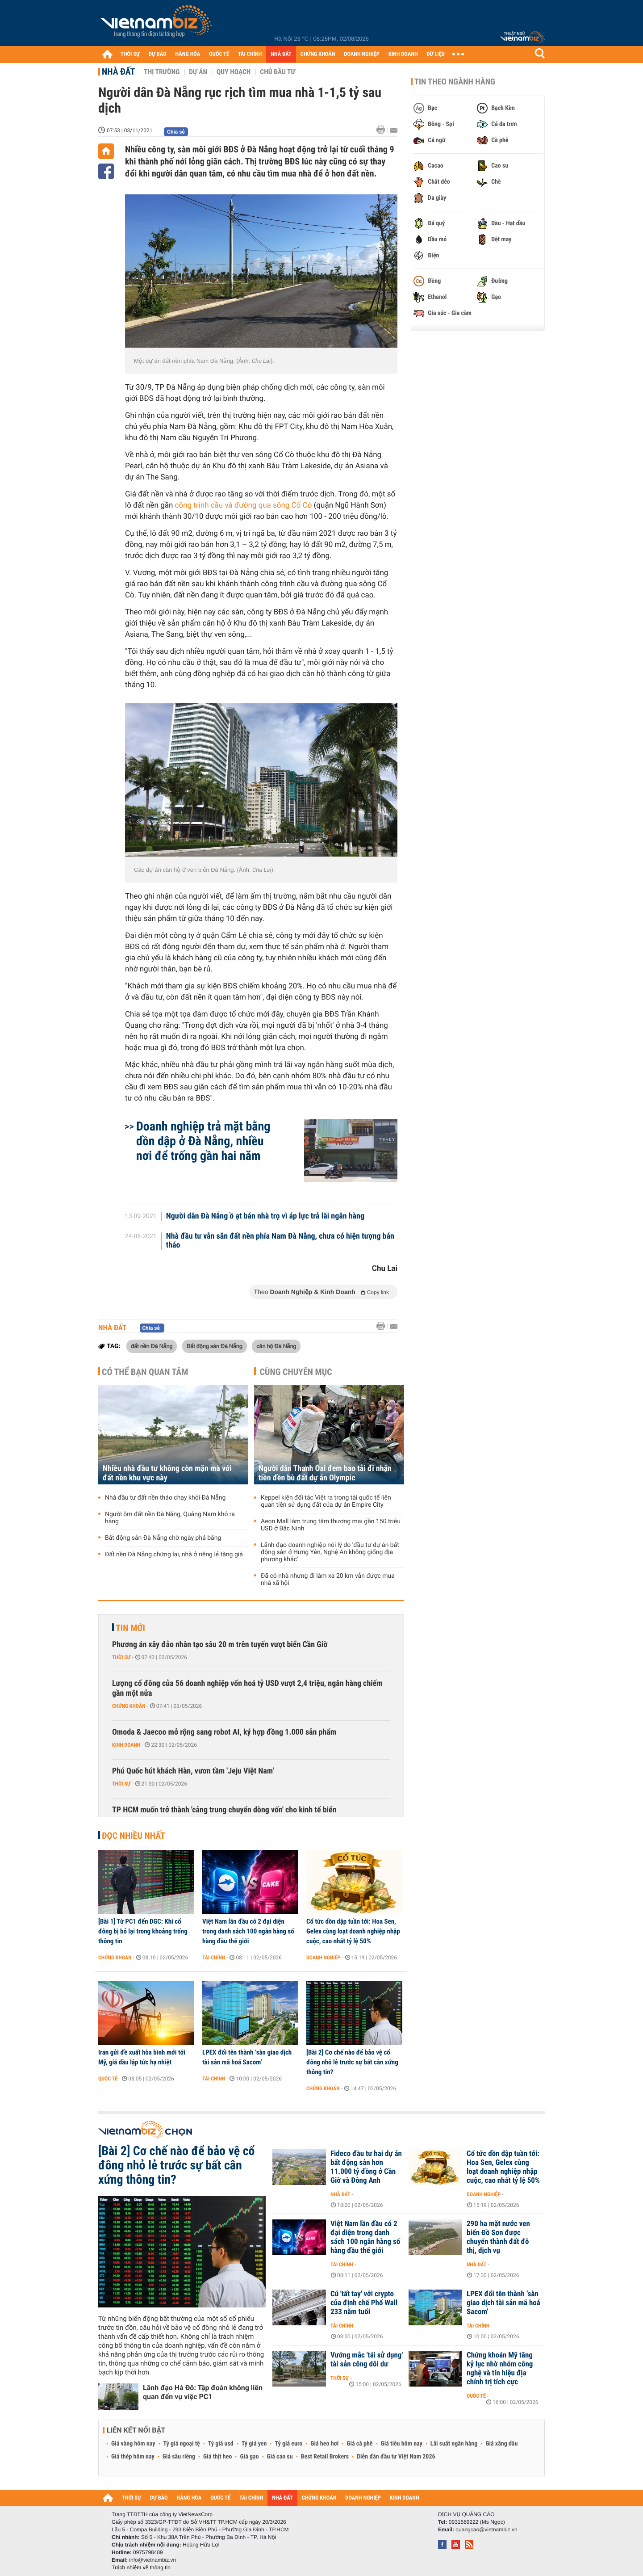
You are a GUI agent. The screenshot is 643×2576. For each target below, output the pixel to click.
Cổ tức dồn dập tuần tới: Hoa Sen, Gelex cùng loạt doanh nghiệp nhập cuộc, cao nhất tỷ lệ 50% (353, 1931)
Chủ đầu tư (277, 72)
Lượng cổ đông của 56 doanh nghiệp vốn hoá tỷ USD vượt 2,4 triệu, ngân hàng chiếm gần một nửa (247, 1688)
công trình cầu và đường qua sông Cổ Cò (243, 505)
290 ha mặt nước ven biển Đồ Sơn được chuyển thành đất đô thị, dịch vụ (498, 2237)
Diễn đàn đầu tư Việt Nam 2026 (396, 2457)
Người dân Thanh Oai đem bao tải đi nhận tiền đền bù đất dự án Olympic (325, 1473)
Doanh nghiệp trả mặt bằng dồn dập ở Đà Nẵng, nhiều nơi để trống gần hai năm (203, 1141)
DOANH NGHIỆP (361, 54)
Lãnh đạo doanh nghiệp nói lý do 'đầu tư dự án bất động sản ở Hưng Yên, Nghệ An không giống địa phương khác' (330, 1552)
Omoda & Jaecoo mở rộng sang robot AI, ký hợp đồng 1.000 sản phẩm (224, 1732)
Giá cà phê (359, 2444)
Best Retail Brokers (325, 2457)
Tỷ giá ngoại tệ (181, 2444)
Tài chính (213, 1957)
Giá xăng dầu (501, 2444)
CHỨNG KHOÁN (318, 54)
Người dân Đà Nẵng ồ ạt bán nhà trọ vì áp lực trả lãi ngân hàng (265, 1216)
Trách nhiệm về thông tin (141, 2567)
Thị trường (162, 72)
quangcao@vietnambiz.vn (486, 2529)
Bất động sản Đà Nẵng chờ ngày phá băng (163, 1538)
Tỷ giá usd (221, 2444)
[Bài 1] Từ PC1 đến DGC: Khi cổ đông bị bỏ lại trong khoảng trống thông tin (143, 1931)
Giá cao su (280, 2457)
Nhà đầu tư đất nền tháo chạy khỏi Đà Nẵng (165, 1497)
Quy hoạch (234, 72)
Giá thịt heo (217, 2457)
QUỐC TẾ (219, 54)
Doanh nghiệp (323, 1957)
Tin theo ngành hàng (454, 82)
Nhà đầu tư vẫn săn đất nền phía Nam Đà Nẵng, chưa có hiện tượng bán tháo (280, 1241)
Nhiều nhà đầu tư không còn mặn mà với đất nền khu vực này (167, 1473)
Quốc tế (107, 2079)
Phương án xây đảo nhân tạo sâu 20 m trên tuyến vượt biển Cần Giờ (220, 1644)
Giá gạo (249, 2457)
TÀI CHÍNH (250, 54)
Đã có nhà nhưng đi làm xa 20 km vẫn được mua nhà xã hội (328, 1579)
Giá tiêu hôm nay (401, 2444)
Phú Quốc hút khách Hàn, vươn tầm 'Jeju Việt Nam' (193, 1771)
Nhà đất (118, 71)
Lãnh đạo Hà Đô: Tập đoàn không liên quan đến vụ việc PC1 (203, 2392)
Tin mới (130, 1627)
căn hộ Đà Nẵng (276, 1346)
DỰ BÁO (158, 54)
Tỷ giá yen (254, 2444)
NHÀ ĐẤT (281, 54)
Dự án (198, 72)
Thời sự (121, 1657)
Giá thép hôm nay (132, 2457)
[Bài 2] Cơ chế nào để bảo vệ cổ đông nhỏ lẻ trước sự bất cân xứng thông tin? (352, 2062)
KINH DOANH (403, 54)
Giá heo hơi (324, 2444)
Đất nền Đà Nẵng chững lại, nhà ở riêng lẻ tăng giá (174, 1554)
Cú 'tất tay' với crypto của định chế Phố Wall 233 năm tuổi (363, 2303)
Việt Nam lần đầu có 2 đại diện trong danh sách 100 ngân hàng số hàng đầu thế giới (248, 1931)
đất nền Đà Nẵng (151, 1346)
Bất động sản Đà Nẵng (214, 1346)
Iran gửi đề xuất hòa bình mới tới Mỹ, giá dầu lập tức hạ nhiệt (141, 2057)
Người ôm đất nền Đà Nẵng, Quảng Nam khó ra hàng (170, 1518)
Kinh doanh (126, 1745)
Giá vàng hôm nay (133, 2444)
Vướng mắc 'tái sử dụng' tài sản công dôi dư (366, 2360)
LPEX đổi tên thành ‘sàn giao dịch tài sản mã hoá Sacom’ (247, 2057)
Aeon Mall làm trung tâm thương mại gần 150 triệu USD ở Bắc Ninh (331, 1525)
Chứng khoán (129, 1706)
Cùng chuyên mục (296, 1371)
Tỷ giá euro (288, 2444)
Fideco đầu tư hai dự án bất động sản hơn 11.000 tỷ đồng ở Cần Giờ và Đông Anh (366, 2167)
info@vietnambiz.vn (152, 2560)
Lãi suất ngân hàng (453, 2444)
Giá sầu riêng (179, 2457)
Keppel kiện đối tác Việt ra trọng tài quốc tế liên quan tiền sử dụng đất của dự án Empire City (326, 1501)
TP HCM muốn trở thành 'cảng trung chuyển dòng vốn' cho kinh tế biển (224, 1810)
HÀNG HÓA (187, 54)
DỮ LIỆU (436, 54)
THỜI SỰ (130, 54)
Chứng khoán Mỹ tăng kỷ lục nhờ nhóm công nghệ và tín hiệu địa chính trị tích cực (500, 2369)
